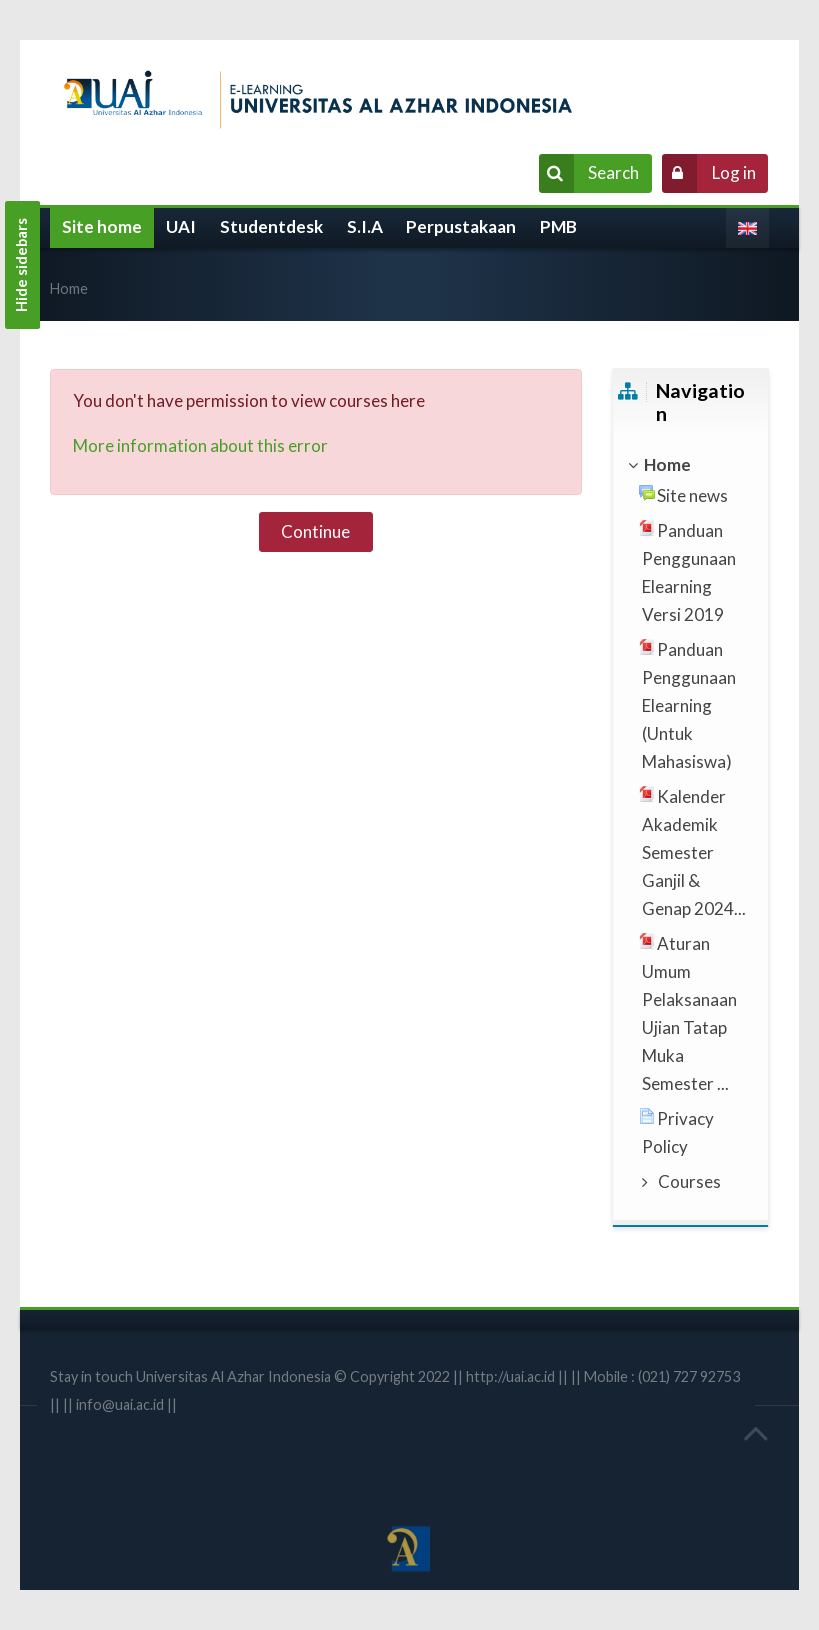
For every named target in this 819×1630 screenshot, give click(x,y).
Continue (315, 531)
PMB (558, 226)
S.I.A (365, 226)
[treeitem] (690, 465)
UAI (181, 226)
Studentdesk (271, 226)
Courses (689, 1181)
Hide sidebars (21, 265)
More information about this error (200, 445)
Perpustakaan (461, 226)
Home (69, 288)
